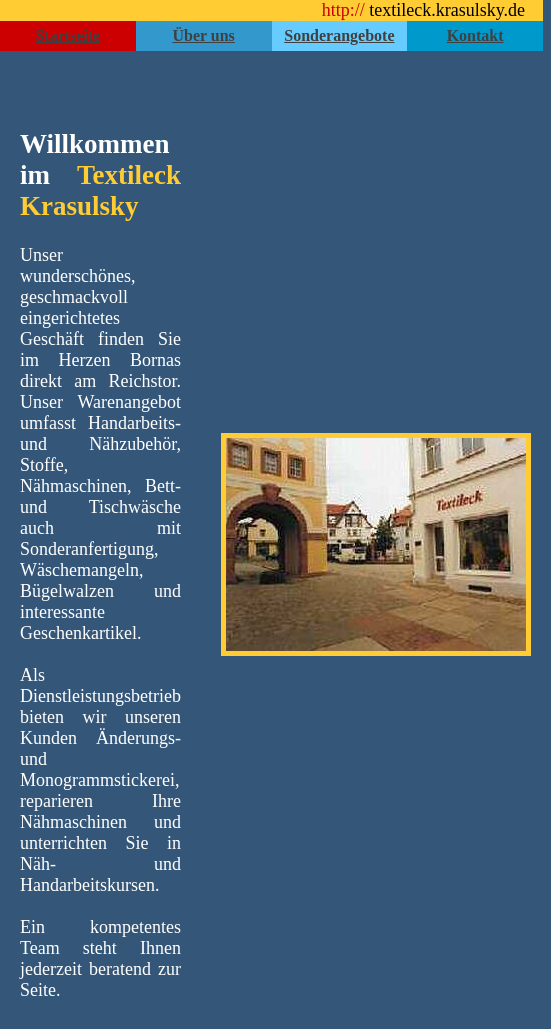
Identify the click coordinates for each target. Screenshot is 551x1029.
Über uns (203, 35)
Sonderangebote (339, 35)
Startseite (67, 35)
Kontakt (475, 35)
